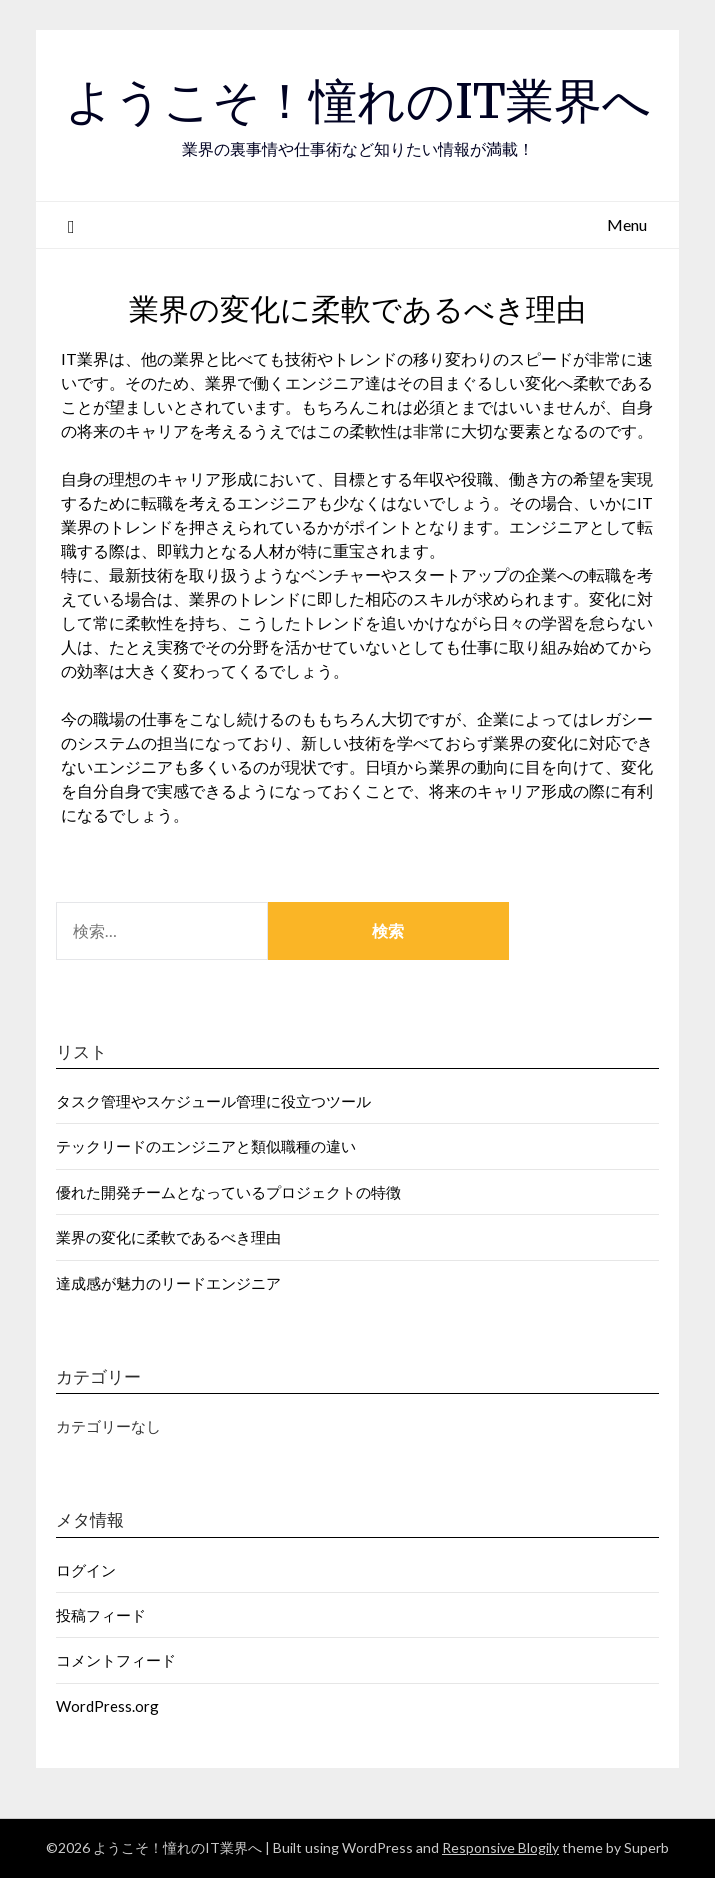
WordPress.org (107, 1706)
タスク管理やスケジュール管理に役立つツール (213, 1101)
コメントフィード (116, 1660)
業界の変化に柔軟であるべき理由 (168, 1237)
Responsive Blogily (500, 1847)
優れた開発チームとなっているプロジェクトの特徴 (228, 1192)
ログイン (86, 1570)
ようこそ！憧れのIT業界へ (358, 101)
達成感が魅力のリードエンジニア (168, 1283)
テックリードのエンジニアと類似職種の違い (206, 1146)
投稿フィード (101, 1615)
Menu (627, 224)
